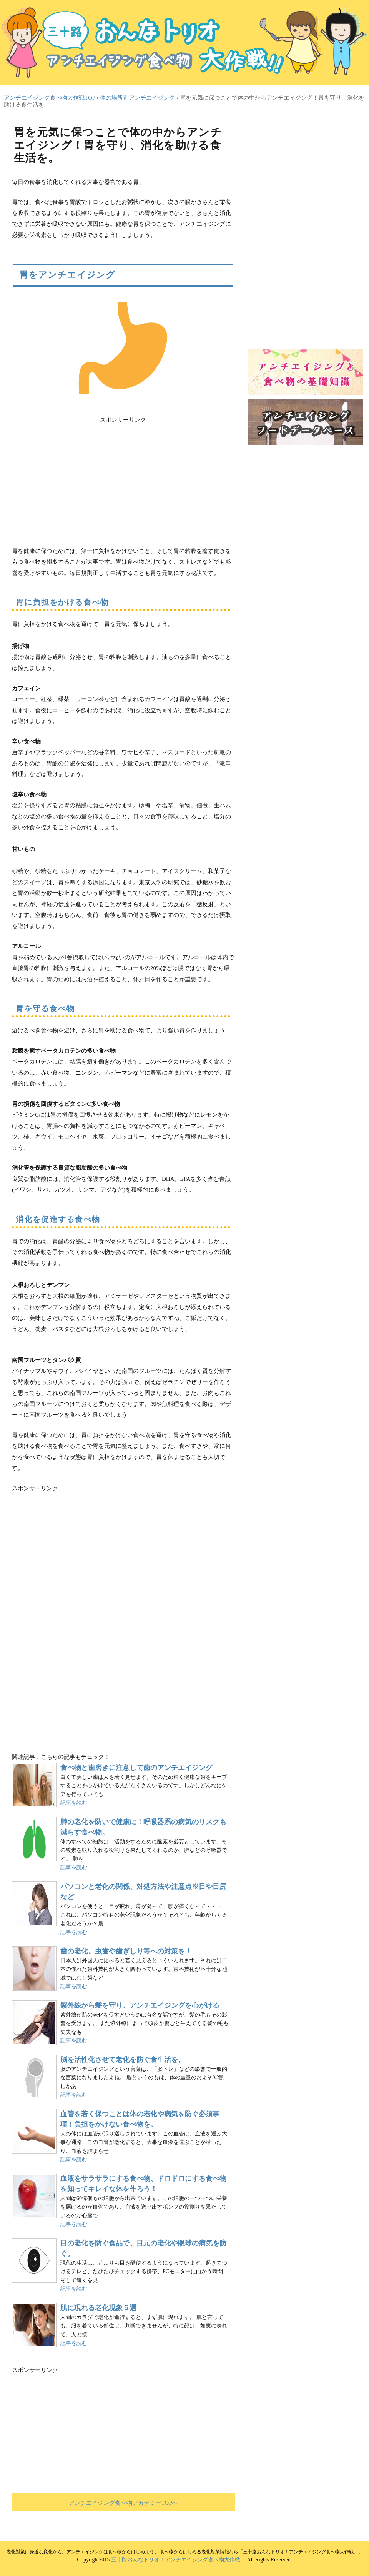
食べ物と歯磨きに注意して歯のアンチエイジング (136, 1767)
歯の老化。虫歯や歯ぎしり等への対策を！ (126, 1951)
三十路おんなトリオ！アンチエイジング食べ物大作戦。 (178, 2560)
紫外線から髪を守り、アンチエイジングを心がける (139, 2005)
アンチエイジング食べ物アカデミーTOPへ (123, 2503)
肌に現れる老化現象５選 (98, 2308)
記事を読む (73, 1803)
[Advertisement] (123, 479)
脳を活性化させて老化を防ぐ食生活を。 (122, 2059)
